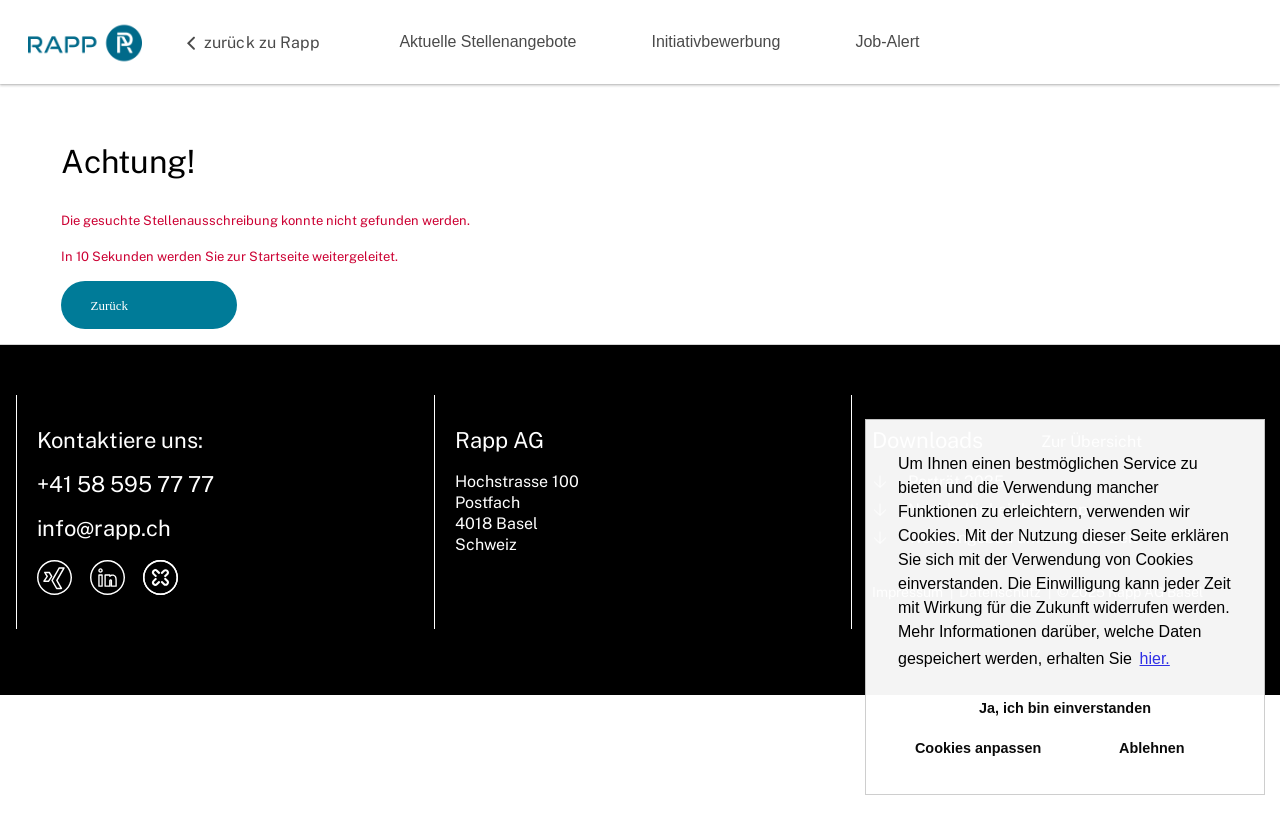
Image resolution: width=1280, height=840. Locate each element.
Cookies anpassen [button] (978, 748)
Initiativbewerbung (715, 41)
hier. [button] (1155, 658)
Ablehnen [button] (1152, 748)
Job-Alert (887, 41)
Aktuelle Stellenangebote (487, 41)
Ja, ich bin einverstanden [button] (1065, 708)
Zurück (110, 305)
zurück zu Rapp (262, 42)
